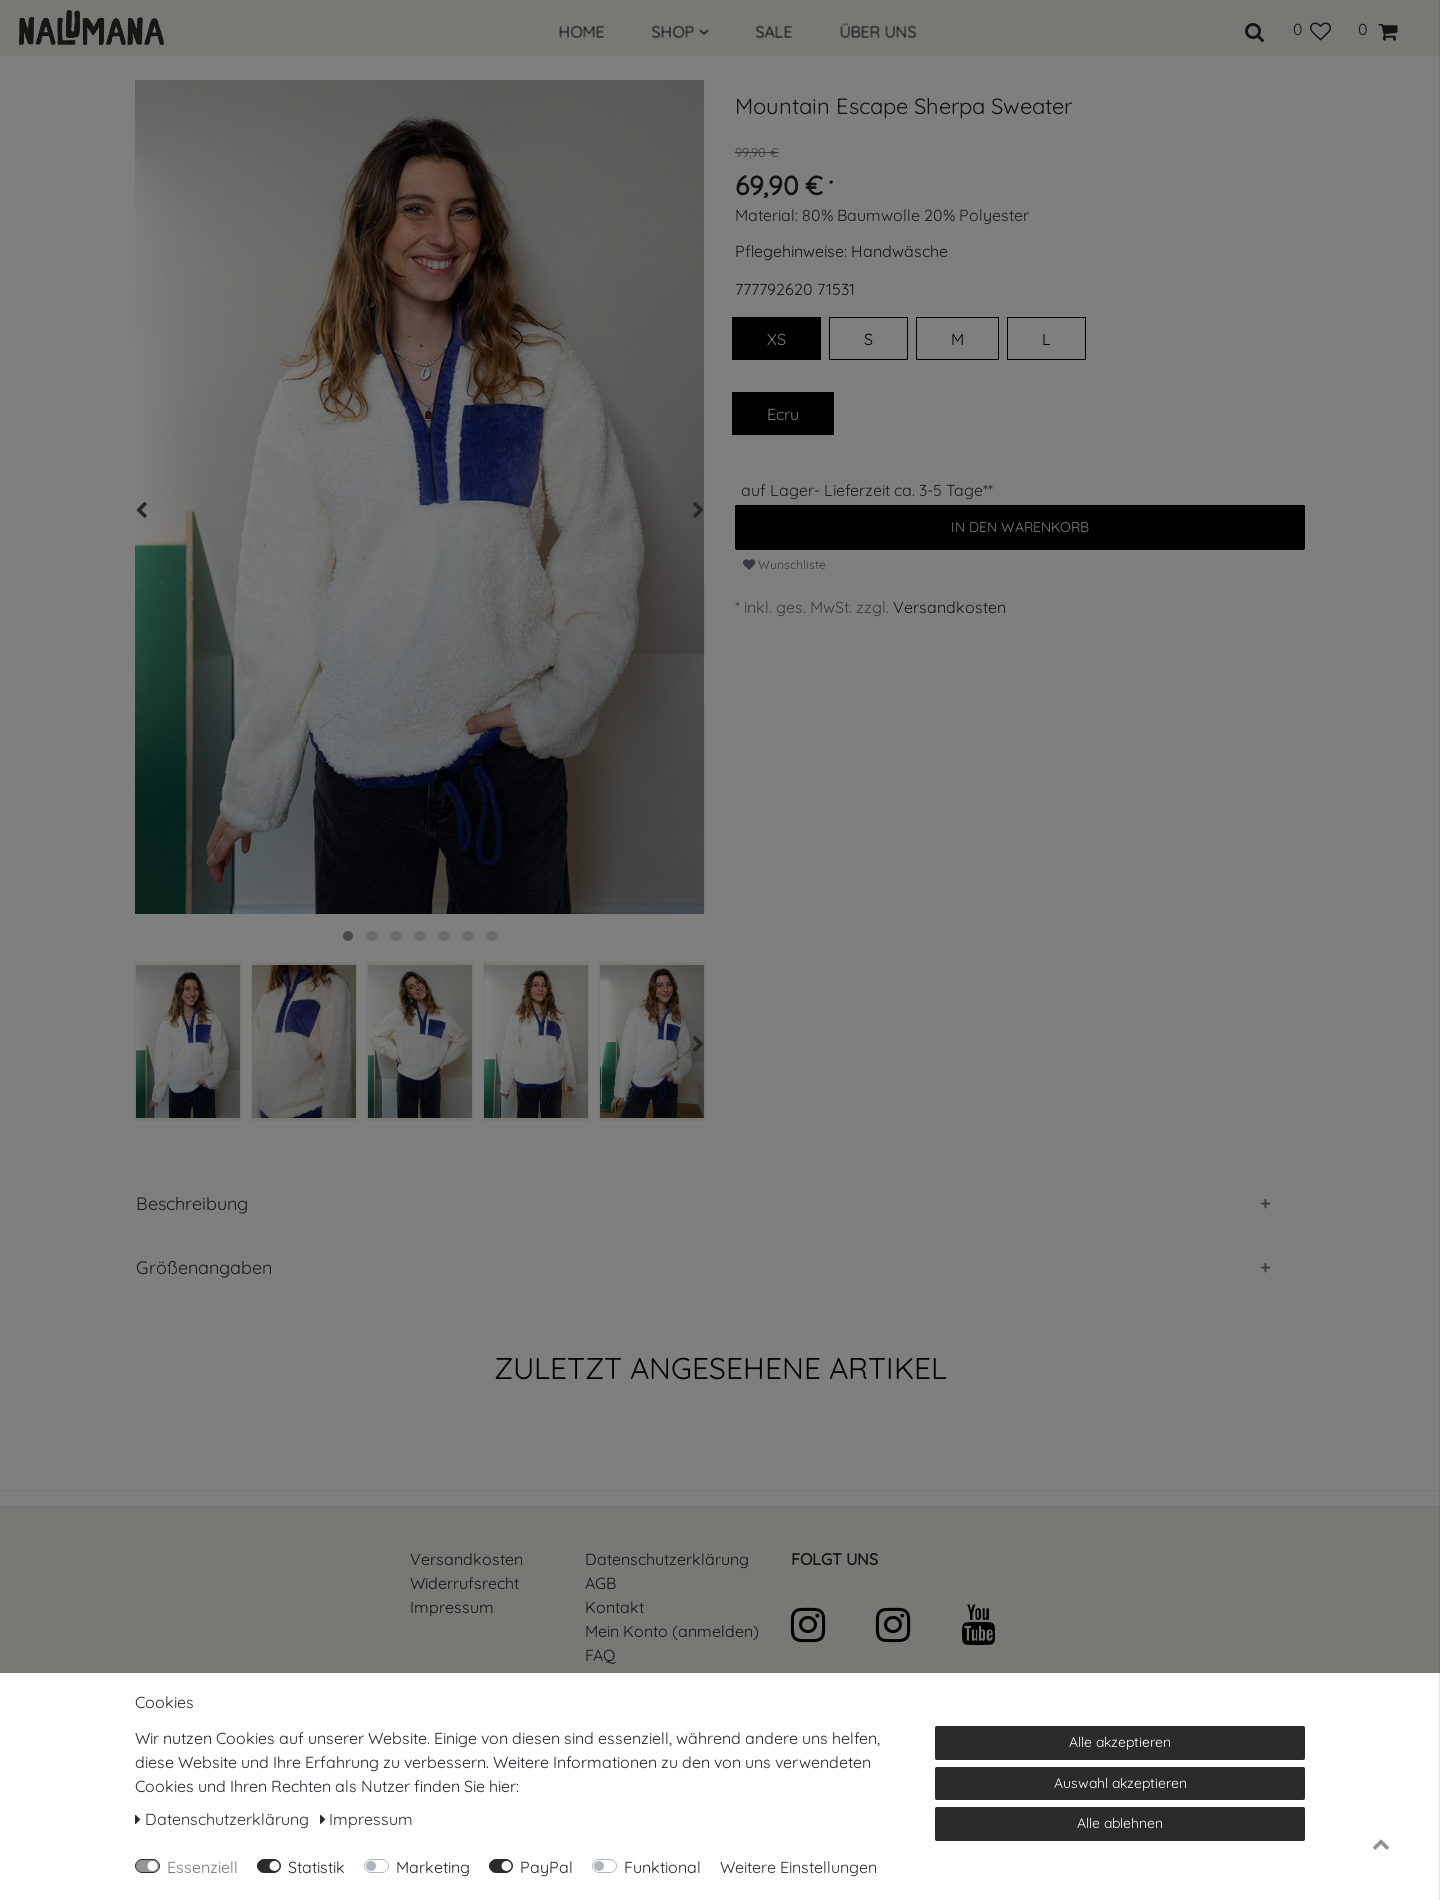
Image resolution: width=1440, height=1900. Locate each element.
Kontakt (614, 1607)
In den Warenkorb (1020, 527)
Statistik (316, 1867)
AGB (600, 1583)
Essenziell (202, 1867)
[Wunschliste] (1311, 29)
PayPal (546, 1867)
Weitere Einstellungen (798, 1867)
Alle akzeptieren (1120, 1742)
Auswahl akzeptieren (1120, 1783)
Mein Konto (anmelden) (672, 1631)
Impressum (452, 1607)
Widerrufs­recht (464, 1583)
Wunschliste (784, 564)
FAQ (600, 1655)
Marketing (433, 1867)
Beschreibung (192, 1203)
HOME (582, 32)
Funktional (662, 1867)
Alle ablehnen (1120, 1823)
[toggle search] (1255, 29)
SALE (774, 32)
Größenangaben (204, 1267)
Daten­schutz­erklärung (667, 1559)
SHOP (680, 32)
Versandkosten (949, 607)
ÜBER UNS (878, 32)
